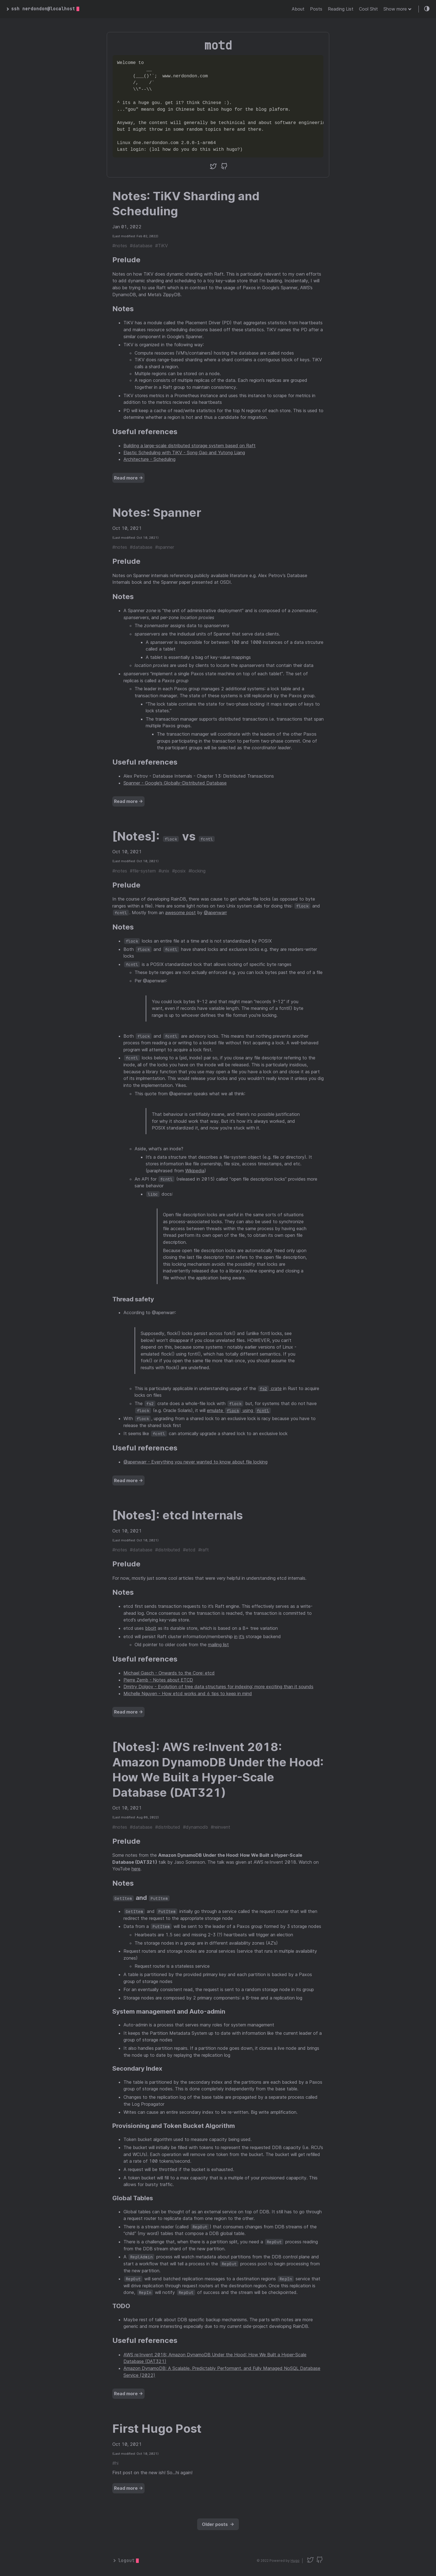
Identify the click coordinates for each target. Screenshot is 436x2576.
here (136, 1869)
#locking (197, 871)
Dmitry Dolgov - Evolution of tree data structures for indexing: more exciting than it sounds (218, 1686)
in (235, 1636)
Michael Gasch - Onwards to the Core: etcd (169, 1673)
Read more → (128, 478)
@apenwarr (215, 912)
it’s (241, 1636)
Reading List (340, 9)
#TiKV (161, 245)
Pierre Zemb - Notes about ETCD (158, 1680)
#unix (163, 871)
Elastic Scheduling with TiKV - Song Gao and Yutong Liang (184, 452)
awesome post (180, 912)
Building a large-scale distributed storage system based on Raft (189, 445)
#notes (119, 245)
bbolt (150, 1628)
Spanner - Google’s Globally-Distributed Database (175, 783)
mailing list (218, 1644)
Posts (316, 9)
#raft (203, 1549)
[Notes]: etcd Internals (177, 1515)
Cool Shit (368, 9)
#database (141, 245)
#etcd (189, 1549)
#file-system (143, 871)
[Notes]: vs (163, 836)
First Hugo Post (157, 2428)
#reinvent (220, 1827)
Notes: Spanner (156, 512)
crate (270, 1388)
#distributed (167, 1549)
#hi (115, 2463)
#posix (179, 871)
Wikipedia (194, 1170)
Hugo (295, 2560)
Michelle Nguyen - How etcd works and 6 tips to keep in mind (187, 1693)
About (298, 9)
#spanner (164, 547)
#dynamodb (195, 1827)
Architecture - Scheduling (149, 459)
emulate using (239, 1410)
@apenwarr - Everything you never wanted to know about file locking (195, 1462)
